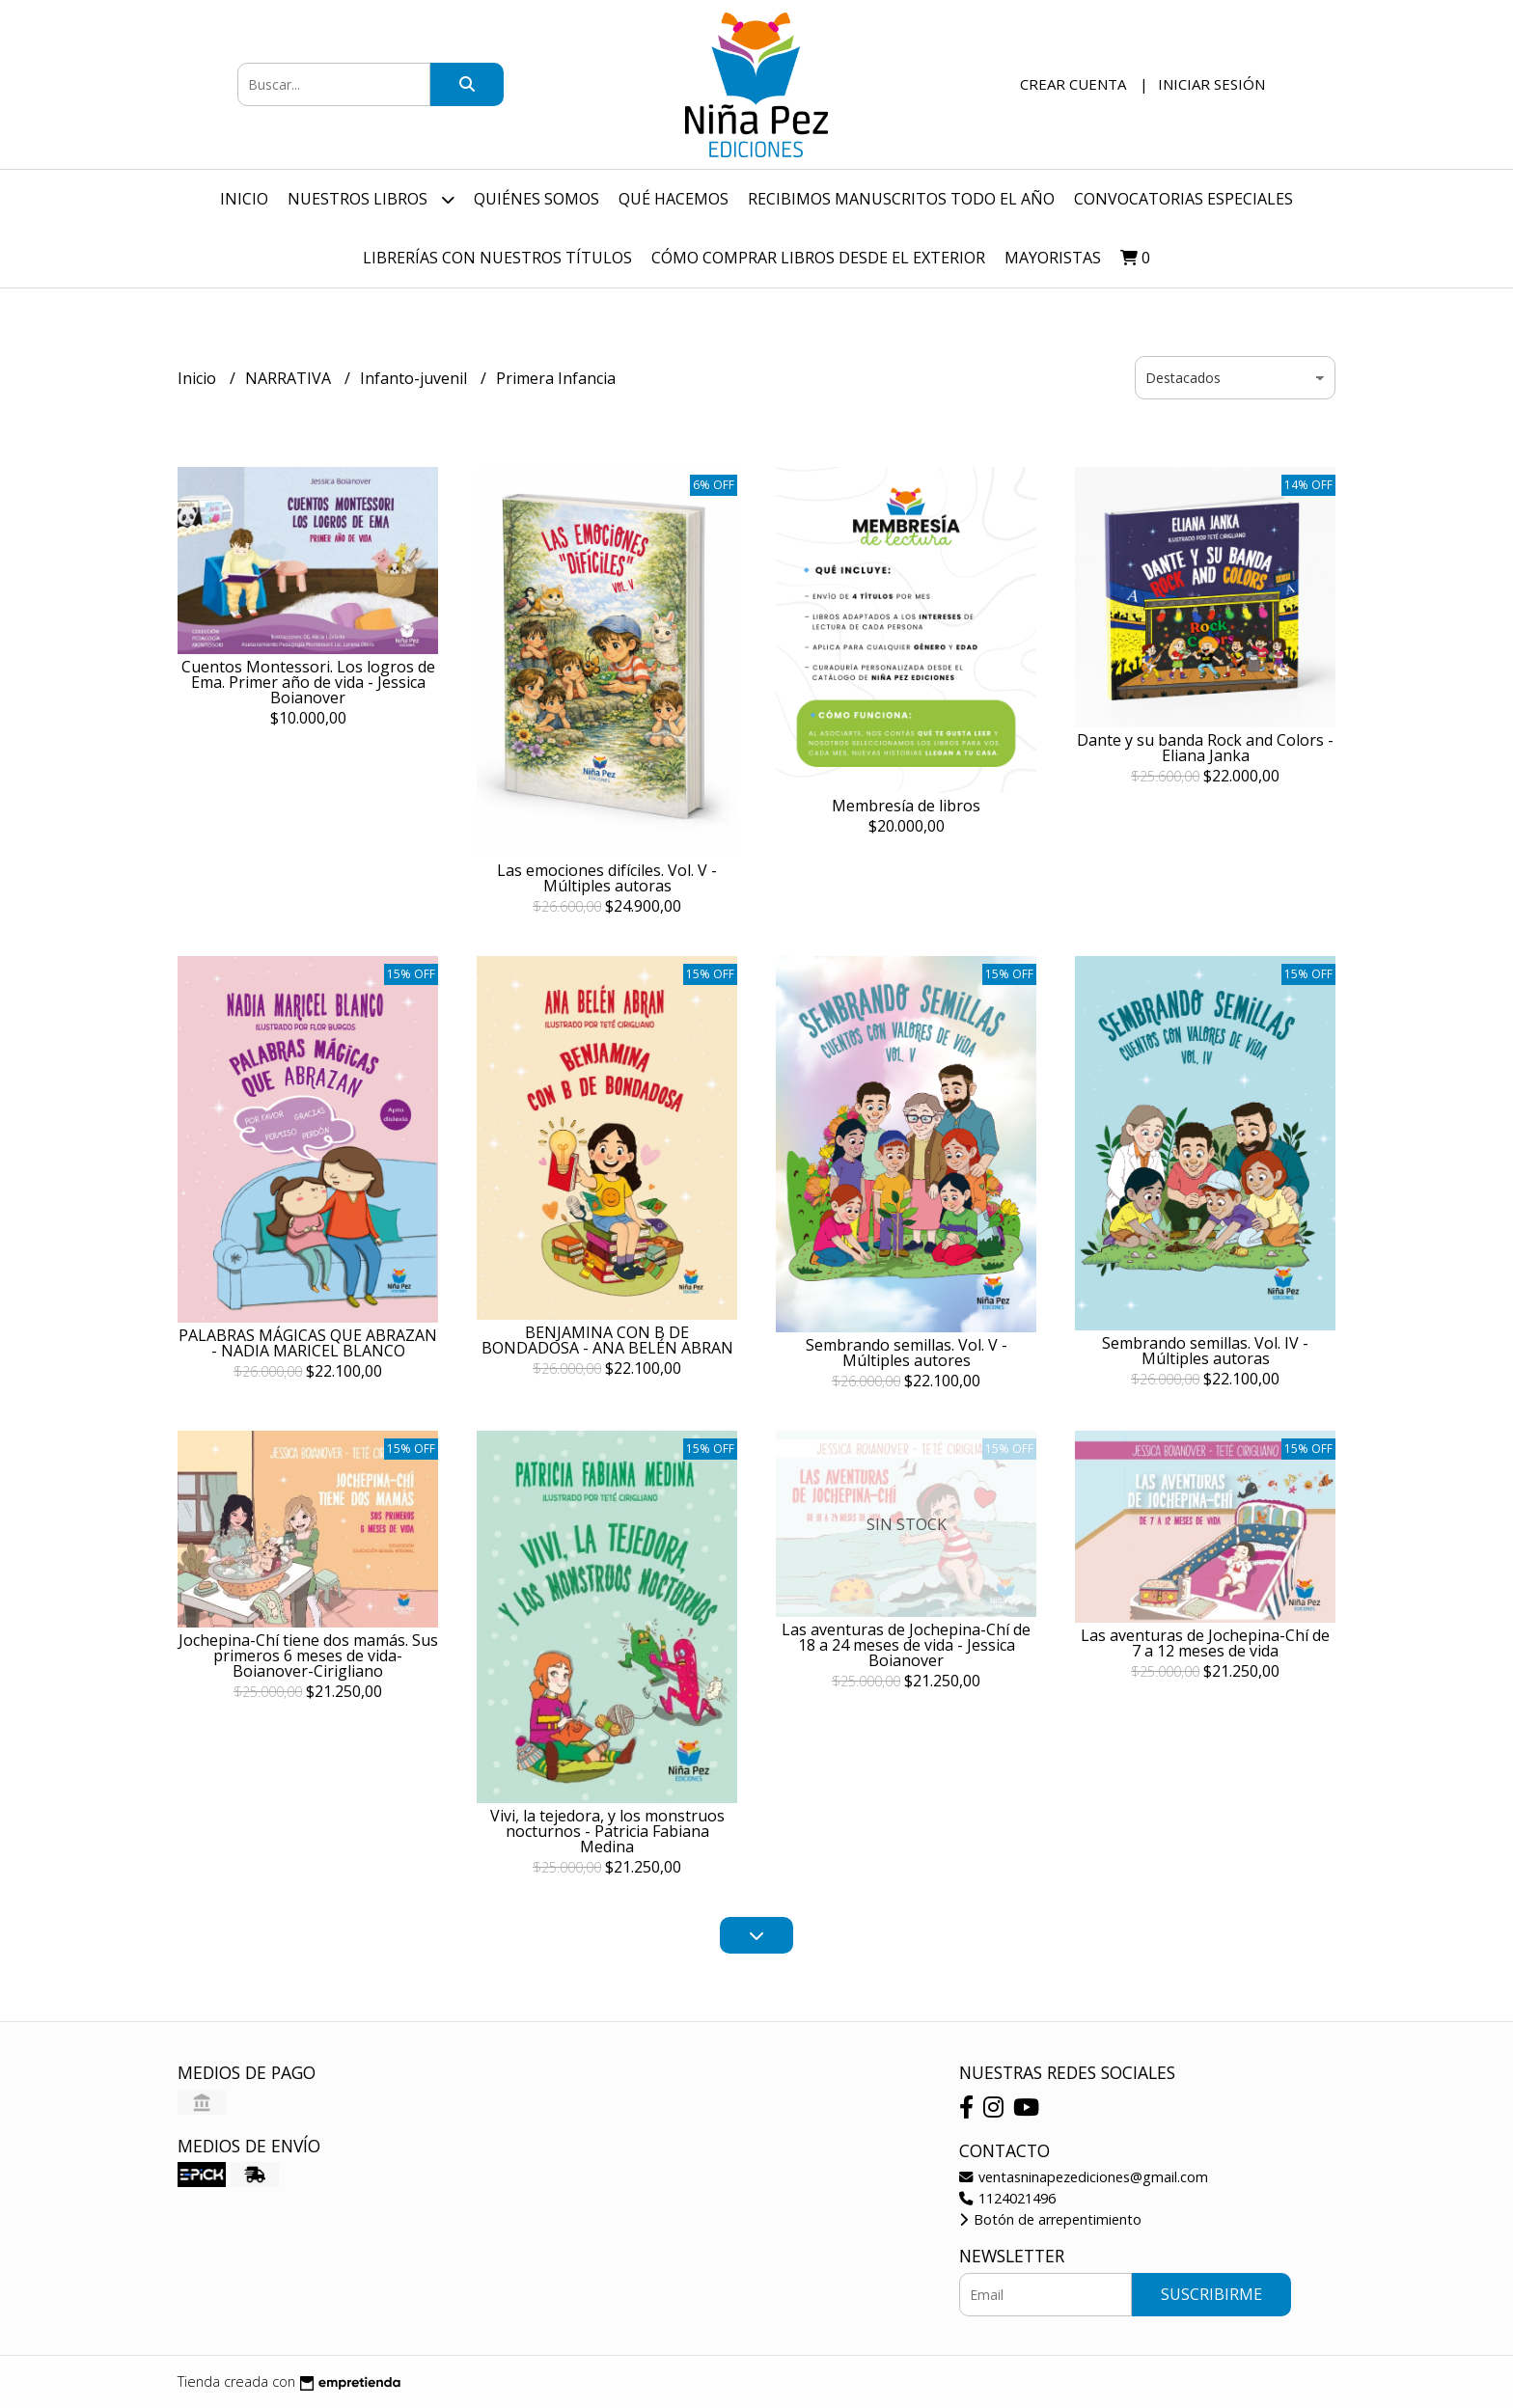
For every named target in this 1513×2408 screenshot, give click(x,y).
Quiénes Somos (536, 198)
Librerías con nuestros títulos (497, 257)
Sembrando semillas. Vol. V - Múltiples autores (906, 1352)
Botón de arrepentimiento (1050, 2219)
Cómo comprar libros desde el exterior (818, 257)
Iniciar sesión (1211, 84)
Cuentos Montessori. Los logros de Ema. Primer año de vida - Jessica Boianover (308, 682)
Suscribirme (1211, 2294)
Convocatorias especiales (1183, 198)
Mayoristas (1052, 257)
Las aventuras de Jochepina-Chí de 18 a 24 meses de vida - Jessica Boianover (906, 1645)
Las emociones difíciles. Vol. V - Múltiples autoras (607, 878)
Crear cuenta (1073, 84)
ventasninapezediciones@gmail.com (1083, 2177)
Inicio (244, 198)
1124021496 (1007, 2198)
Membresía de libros (906, 805)
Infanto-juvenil (415, 378)
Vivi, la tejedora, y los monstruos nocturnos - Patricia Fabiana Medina (607, 1831)
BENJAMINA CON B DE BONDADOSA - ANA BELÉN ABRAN (607, 1340)
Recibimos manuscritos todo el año (901, 198)
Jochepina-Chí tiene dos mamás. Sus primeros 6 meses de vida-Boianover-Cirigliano (308, 1655)
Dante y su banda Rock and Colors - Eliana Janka (1205, 747)
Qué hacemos (674, 198)
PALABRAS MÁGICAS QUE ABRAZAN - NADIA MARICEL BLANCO (308, 1343)
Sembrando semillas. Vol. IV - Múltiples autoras (1205, 1350)
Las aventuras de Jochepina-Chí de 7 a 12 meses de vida (1205, 1643)
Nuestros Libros (371, 199)
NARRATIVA (290, 378)
